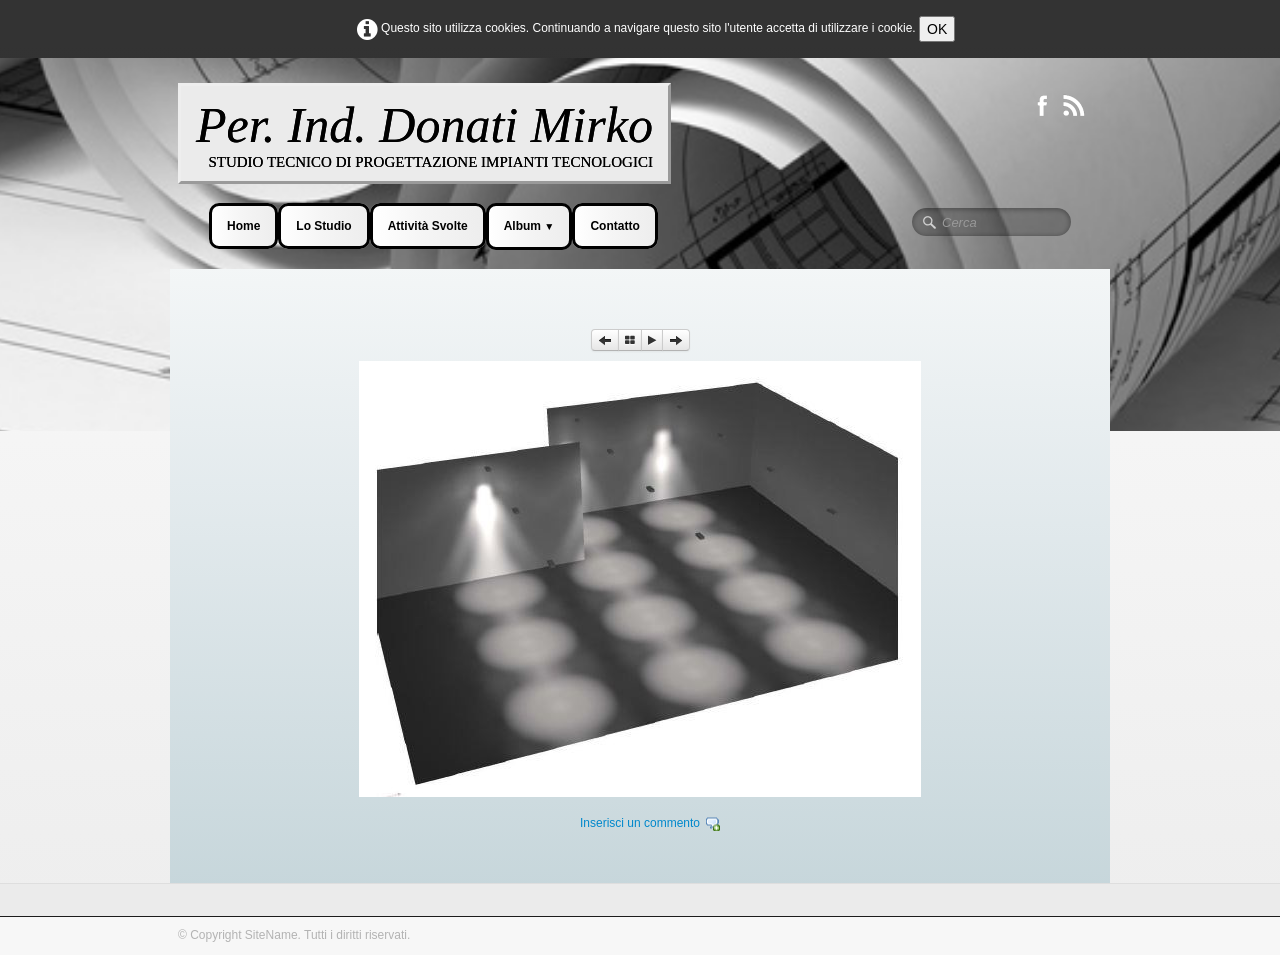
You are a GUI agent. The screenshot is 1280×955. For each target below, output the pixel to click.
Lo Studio (323, 226)
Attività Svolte (428, 226)
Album (529, 226)
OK (937, 29)
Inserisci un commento (640, 823)
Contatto (614, 226)
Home (243, 226)
